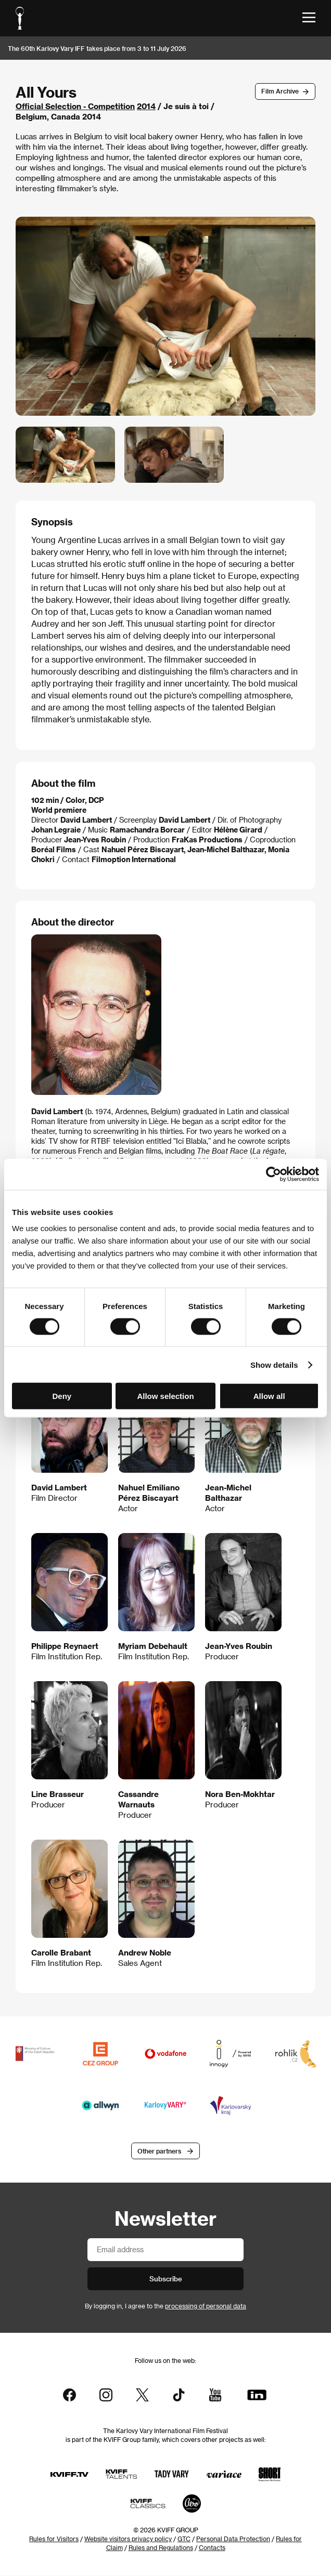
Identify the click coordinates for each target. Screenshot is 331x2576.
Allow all (269, 1396)
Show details (274, 1364)
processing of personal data (205, 2305)
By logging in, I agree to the (165, 2305)
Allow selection (165, 1396)
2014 (146, 106)
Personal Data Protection (233, 2539)
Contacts (212, 2548)
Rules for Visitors (54, 2539)
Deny (61, 1396)
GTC (183, 2539)
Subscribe (165, 2278)
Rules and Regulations (161, 2548)
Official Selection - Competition (75, 106)
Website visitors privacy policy (128, 2539)
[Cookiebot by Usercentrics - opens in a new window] (273, 1174)
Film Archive (280, 91)
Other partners (159, 2151)
